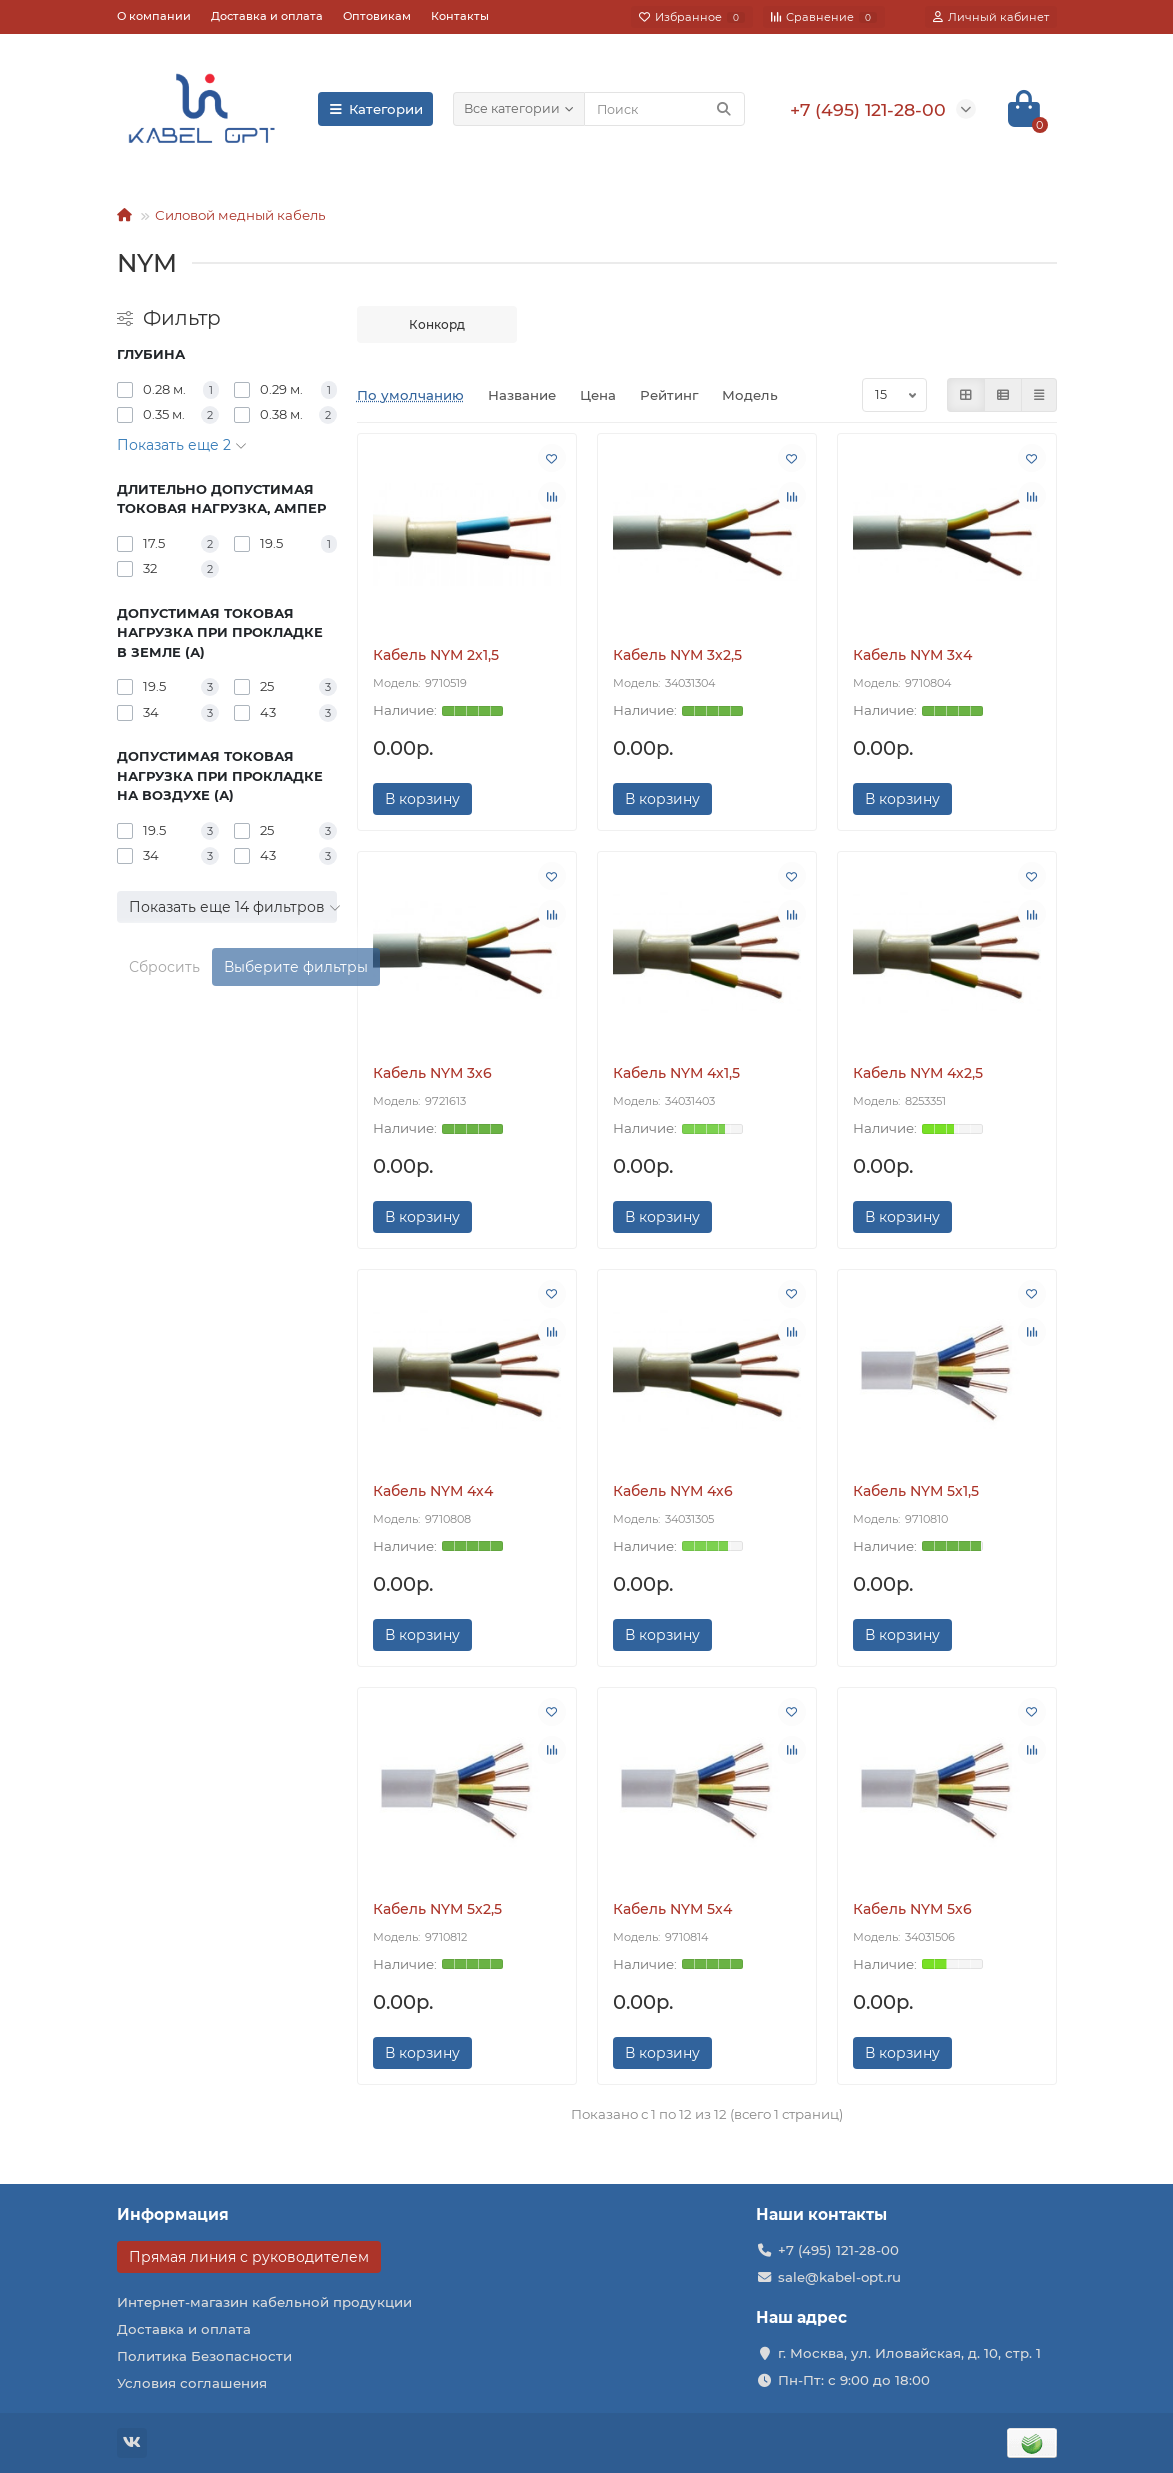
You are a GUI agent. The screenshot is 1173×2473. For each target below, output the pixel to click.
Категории (376, 109)
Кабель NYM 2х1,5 (436, 655)
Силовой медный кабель (240, 215)
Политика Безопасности (204, 2356)
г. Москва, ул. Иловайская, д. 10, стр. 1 (909, 2353)
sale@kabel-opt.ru (839, 2277)
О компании (154, 16)
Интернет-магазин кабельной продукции (264, 2302)
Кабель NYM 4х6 (673, 1491)
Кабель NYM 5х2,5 (437, 1909)
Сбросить (164, 967)
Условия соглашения (192, 2383)
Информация (173, 2214)
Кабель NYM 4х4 (433, 1491)
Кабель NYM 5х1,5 (916, 1491)
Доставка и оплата (267, 16)
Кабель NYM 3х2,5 (677, 655)
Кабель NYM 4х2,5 (918, 1073)
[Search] (664, 109)
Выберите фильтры (296, 967)
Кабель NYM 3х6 (432, 1073)
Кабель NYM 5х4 (672, 1909)
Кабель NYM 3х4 (912, 655)
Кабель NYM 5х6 (912, 1909)
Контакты (460, 16)
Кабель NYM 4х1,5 (676, 1073)
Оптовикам (377, 16)
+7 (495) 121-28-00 (838, 2250)
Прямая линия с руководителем (249, 2257)
